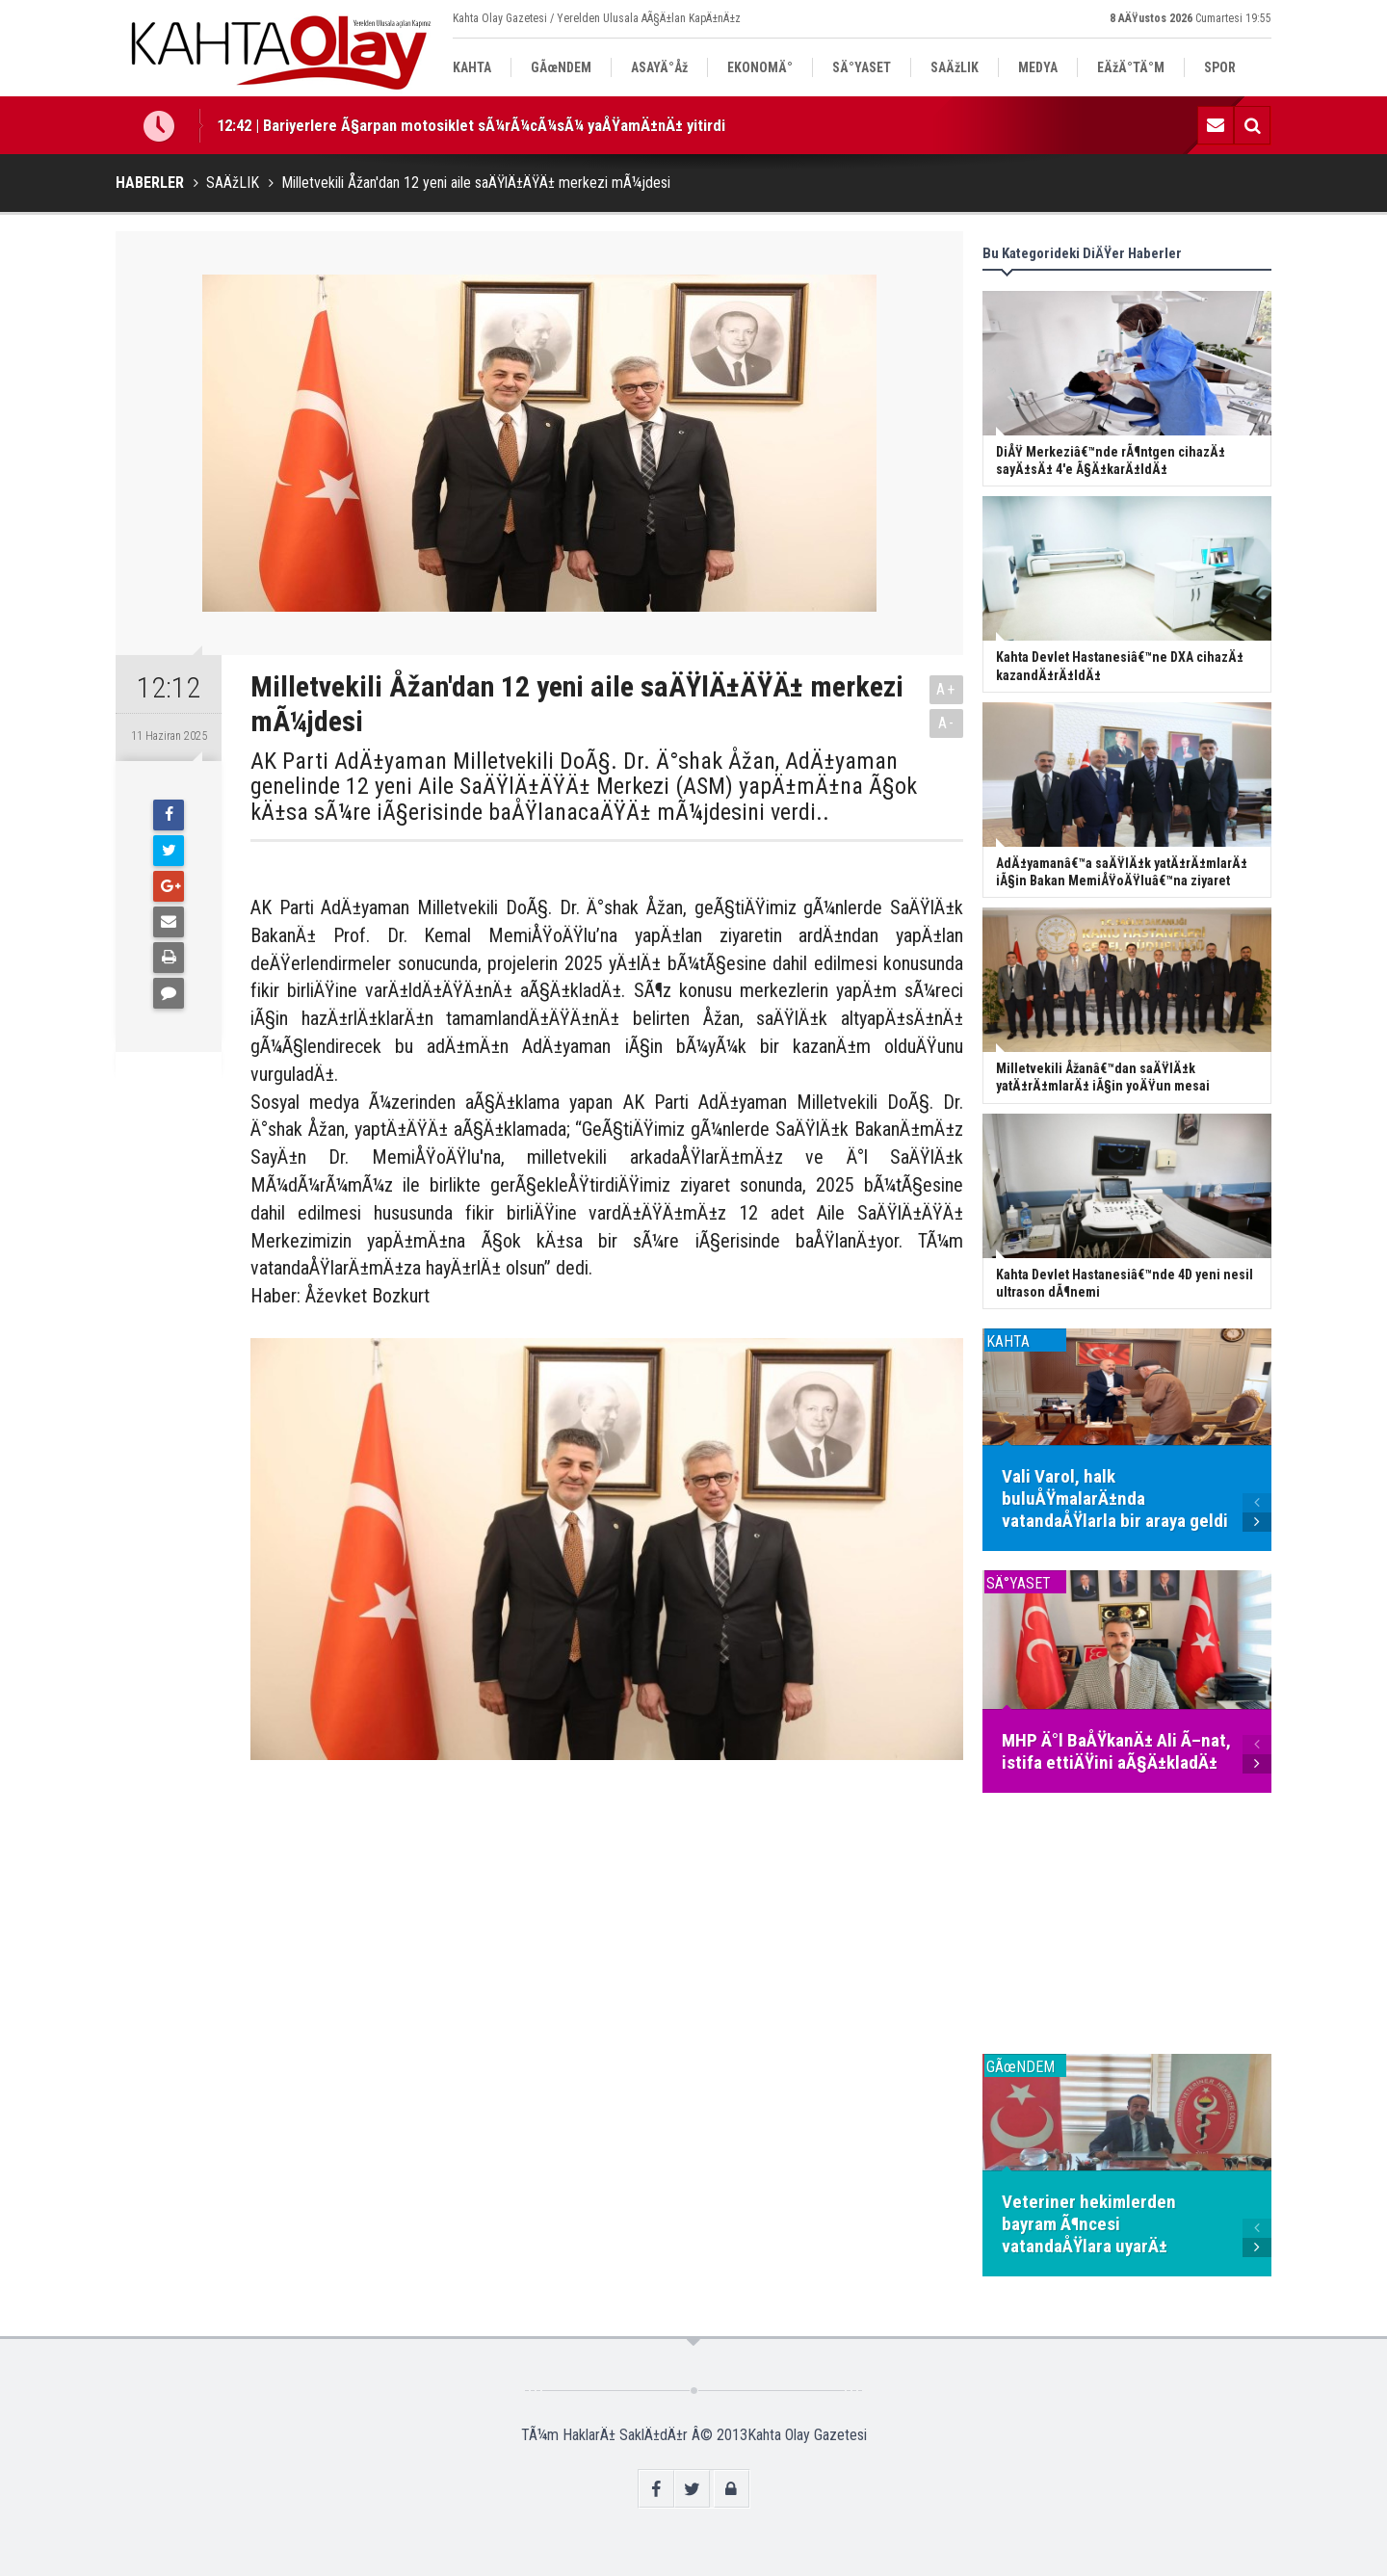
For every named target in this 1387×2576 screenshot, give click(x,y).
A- (946, 723)
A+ (946, 689)
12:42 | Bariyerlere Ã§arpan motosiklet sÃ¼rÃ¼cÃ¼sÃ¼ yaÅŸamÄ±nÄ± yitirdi (471, 125)
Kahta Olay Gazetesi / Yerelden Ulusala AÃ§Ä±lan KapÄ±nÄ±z (597, 18)
